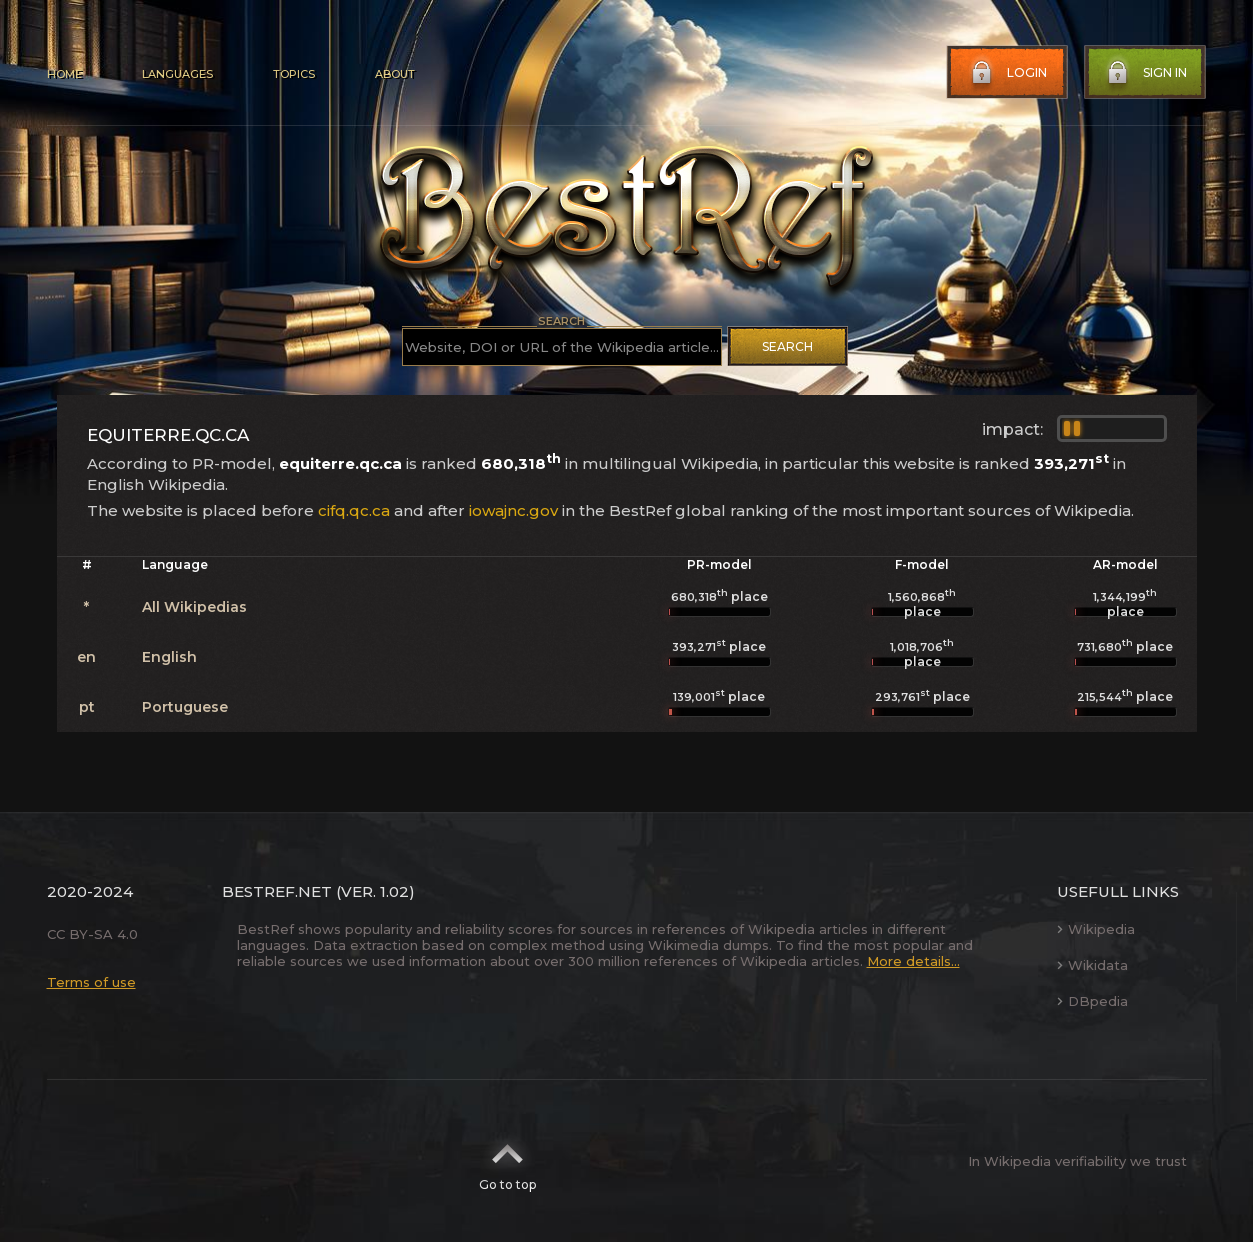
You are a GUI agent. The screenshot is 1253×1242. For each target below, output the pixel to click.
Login (1007, 73)
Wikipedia (1096, 929)
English (169, 657)
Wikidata (1092, 965)
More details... (913, 961)
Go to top (507, 1161)
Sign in (1145, 73)
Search (787, 346)
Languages (177, 74)
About (395, 74)
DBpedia (1092, 1001)
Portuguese (185, 707)
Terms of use (91, 982)
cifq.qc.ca (354, 510)
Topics (294, 74)
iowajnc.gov (513, 510)
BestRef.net (277, 891)
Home (64, 74)
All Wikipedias (194, 607)
